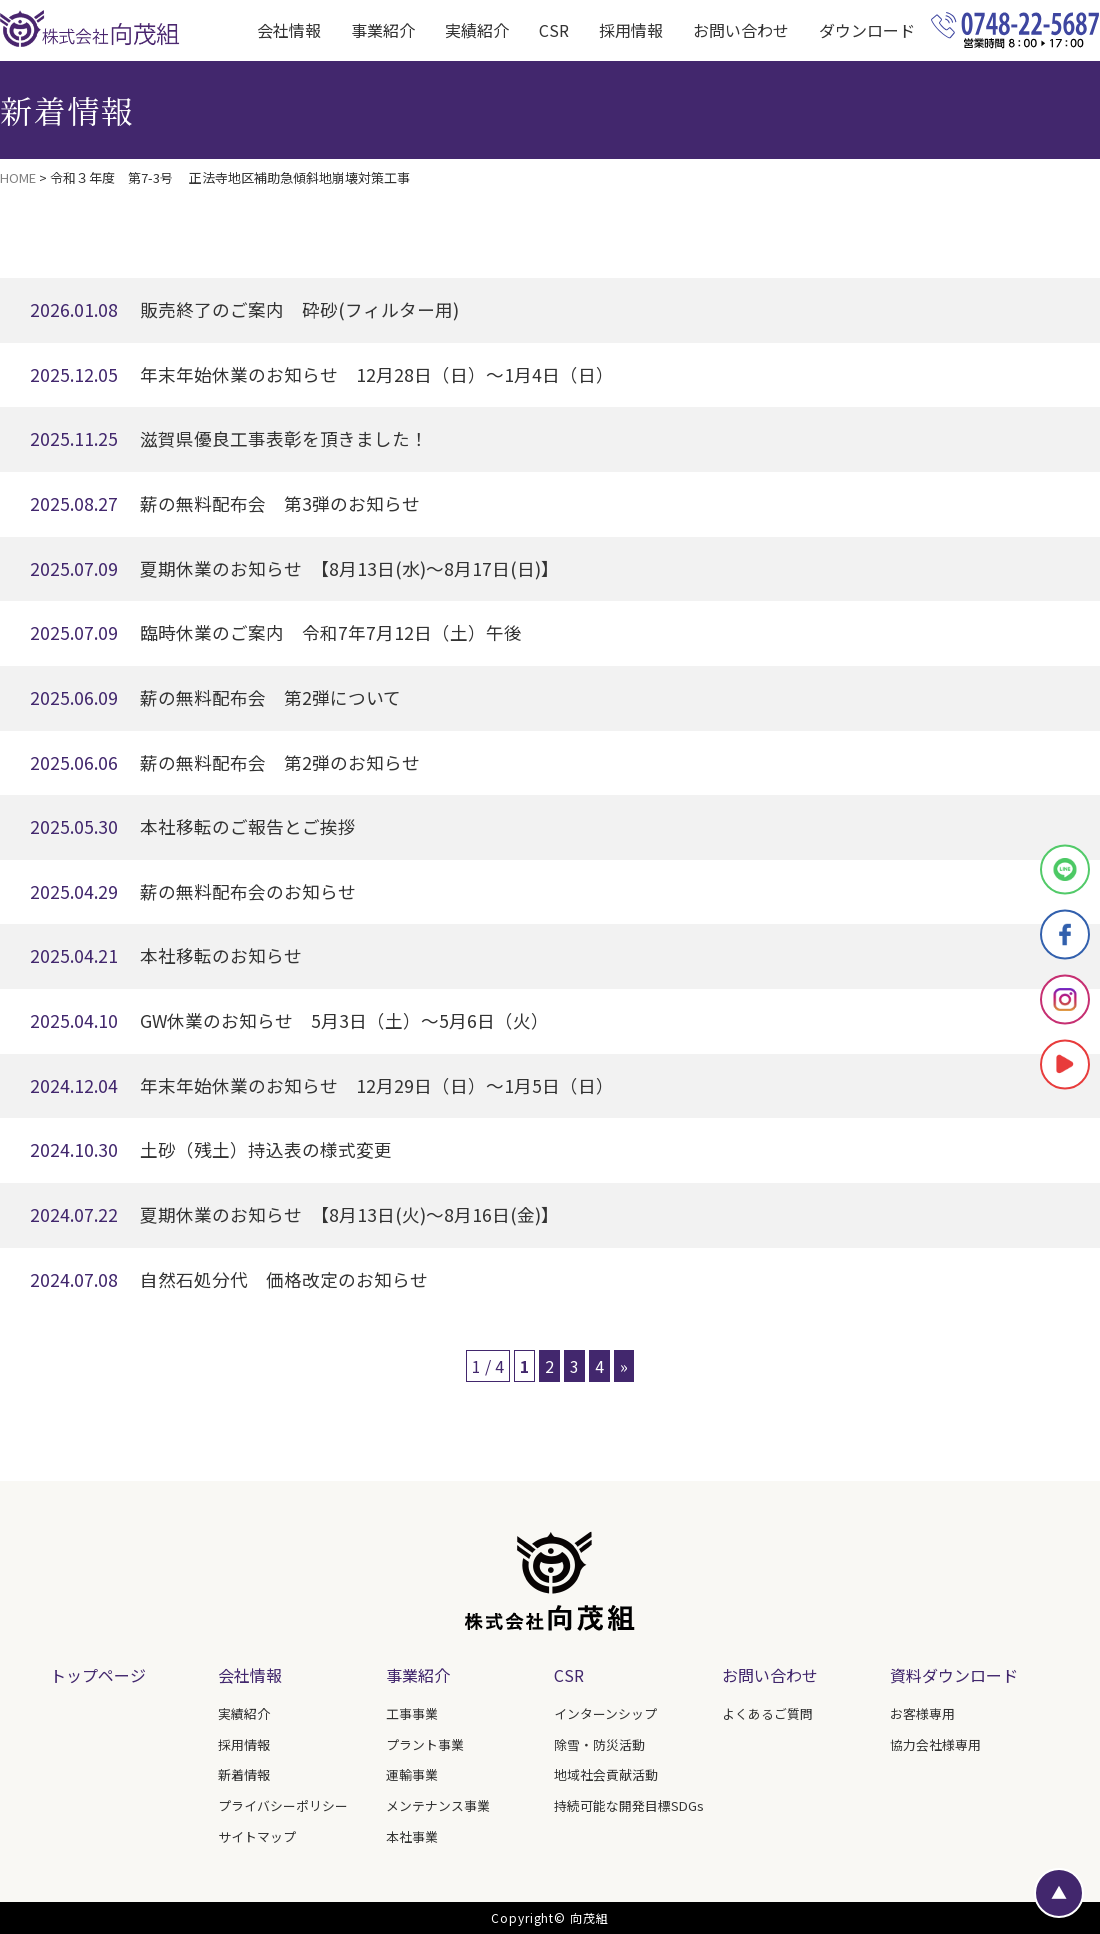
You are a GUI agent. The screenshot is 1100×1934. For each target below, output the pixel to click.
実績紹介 (477, 30)
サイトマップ (257, 1836)
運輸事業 (412, 1774)
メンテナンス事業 (438, 1805)
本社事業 (412, 1836)
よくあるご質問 (767, 1713)
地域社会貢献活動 (606, 1774)
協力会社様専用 (935, 1744)
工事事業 (412, 1713)
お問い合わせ (741, 30)
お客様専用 (922, 1713)
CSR (554, 30)
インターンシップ (605, 1713)
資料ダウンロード (954, 1675)
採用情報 (631, 30)
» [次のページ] (624, 1366)
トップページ (98, 1675)
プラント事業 (425, 1744)
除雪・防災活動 (599, 1744)
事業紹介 (418, 1675)
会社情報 (250, 1675)
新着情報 (244, 1774)
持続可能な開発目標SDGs (629, 1805)
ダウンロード (867, 30)
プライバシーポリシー (283, 1805)
